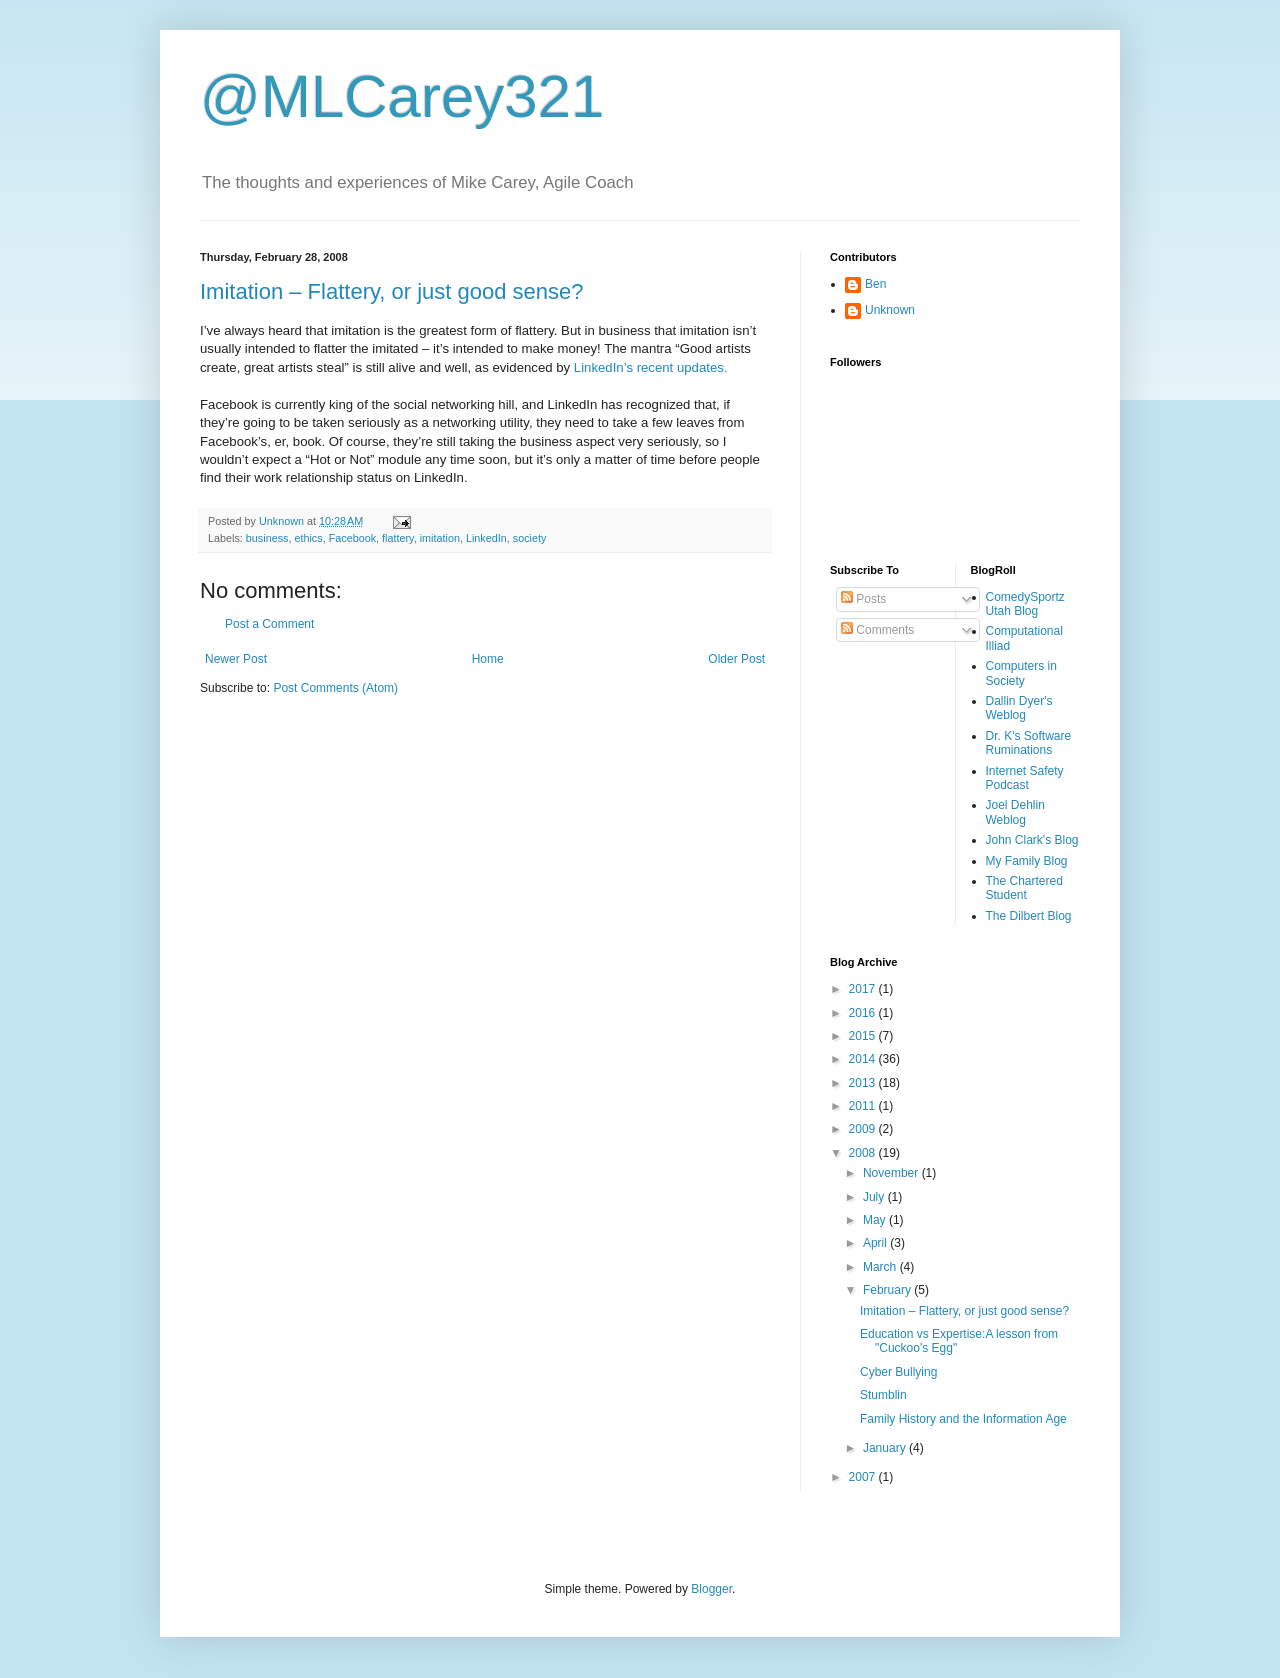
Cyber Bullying (898, 1372)
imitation (440, 538)
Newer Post (236, 659)
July (875, 1197)
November (892, 1173)
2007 (864, 1477)
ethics (308, 538)
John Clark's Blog (1032, 840)
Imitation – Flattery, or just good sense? (392, 291)
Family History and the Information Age (963, 1419)
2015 (864, 1036)
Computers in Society (1021, 673)
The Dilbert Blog (1029, 916)
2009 (864, 1129)
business (267, 538)
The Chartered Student (1024, 888)
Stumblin (883, 1395)
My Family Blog (1027, 861)
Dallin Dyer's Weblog (1019, 708)
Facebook (352, 538)
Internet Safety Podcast (1025, 778)
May (876, 1220)
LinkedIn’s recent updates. (651, 367)
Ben (875, 284)
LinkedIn (486, 538)
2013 (864, 1083)
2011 (864, 1106)
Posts (863, 599)
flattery (398, 538)
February (888, 1290)
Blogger (711, 1589)
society (530, 538)
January (886, 1448)
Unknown (890, 310)
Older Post (736, 659)
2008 (864, 1153)
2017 (864, 989)
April (876, 1243)
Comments (877, 630)
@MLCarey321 (402, 96)
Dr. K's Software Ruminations (1029, 743)
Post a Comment (269, 624)
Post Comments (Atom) (335, 688)
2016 (864, 1013)
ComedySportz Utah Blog (1025, 604)
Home (488, 659)
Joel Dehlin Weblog (1015, 812)
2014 (864, 1059)
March (881, 1267)
